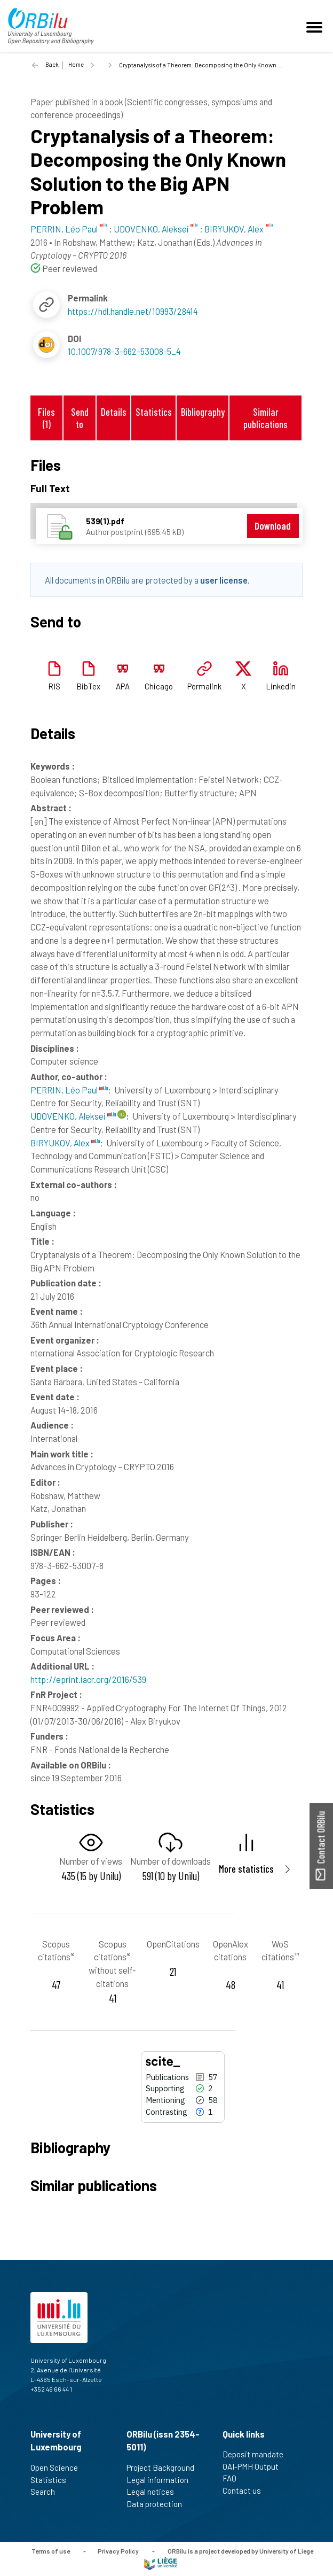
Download (273, 525)
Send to (80, 418)
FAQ (234, 2478)
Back (52, 64)
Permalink (204, 686)
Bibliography (203, 412)
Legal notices (154, 2491)
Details (113, 412)
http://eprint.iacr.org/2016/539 (88, 1679)
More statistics (246, 1869)
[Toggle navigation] (316, 26)
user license (224, 580)
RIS (54, 686)
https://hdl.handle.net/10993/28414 (133, 311)
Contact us (246, 2490)
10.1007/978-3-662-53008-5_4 (124, 351)
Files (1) (46, 418)
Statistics (154, 412)
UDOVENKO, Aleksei (73, 1116)
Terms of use (50, 2551)
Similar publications (265, 418)
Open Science (58, 2467)
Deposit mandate (257, 2454)
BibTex (88, 686)
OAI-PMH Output (255, 2466)
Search (47, 2491)
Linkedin (281, 686)
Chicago (159, 686)
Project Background (164, 2467)
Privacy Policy (118, 2551)
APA (123, 686)
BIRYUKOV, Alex (65, 1142)
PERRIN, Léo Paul (69, 1089)
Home (76, 64)
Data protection (158, 2504)
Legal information (161, 2480)
